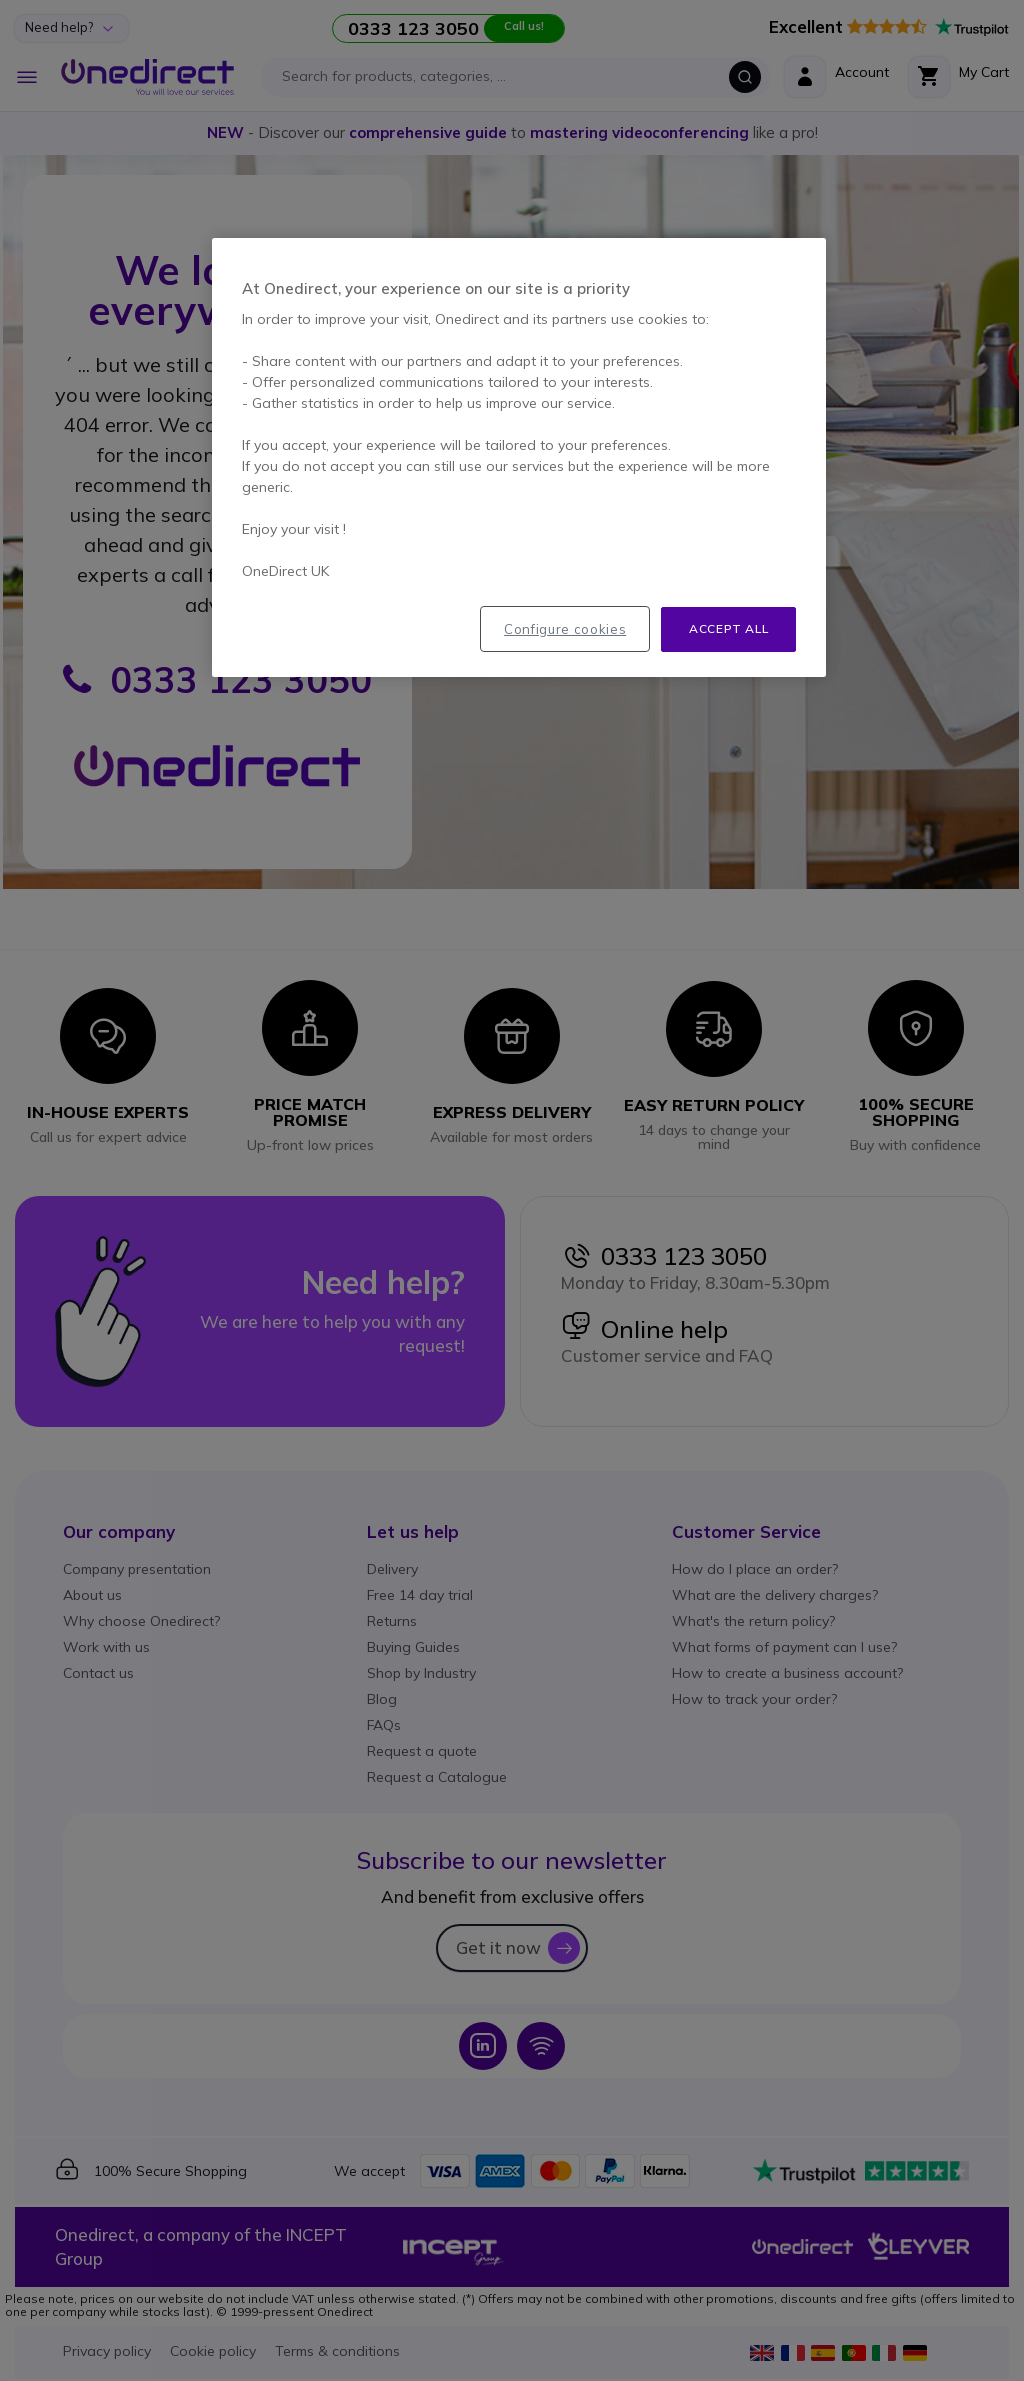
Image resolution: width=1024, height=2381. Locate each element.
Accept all (728, 628)
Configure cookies (565, 629)
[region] (519, 457)
